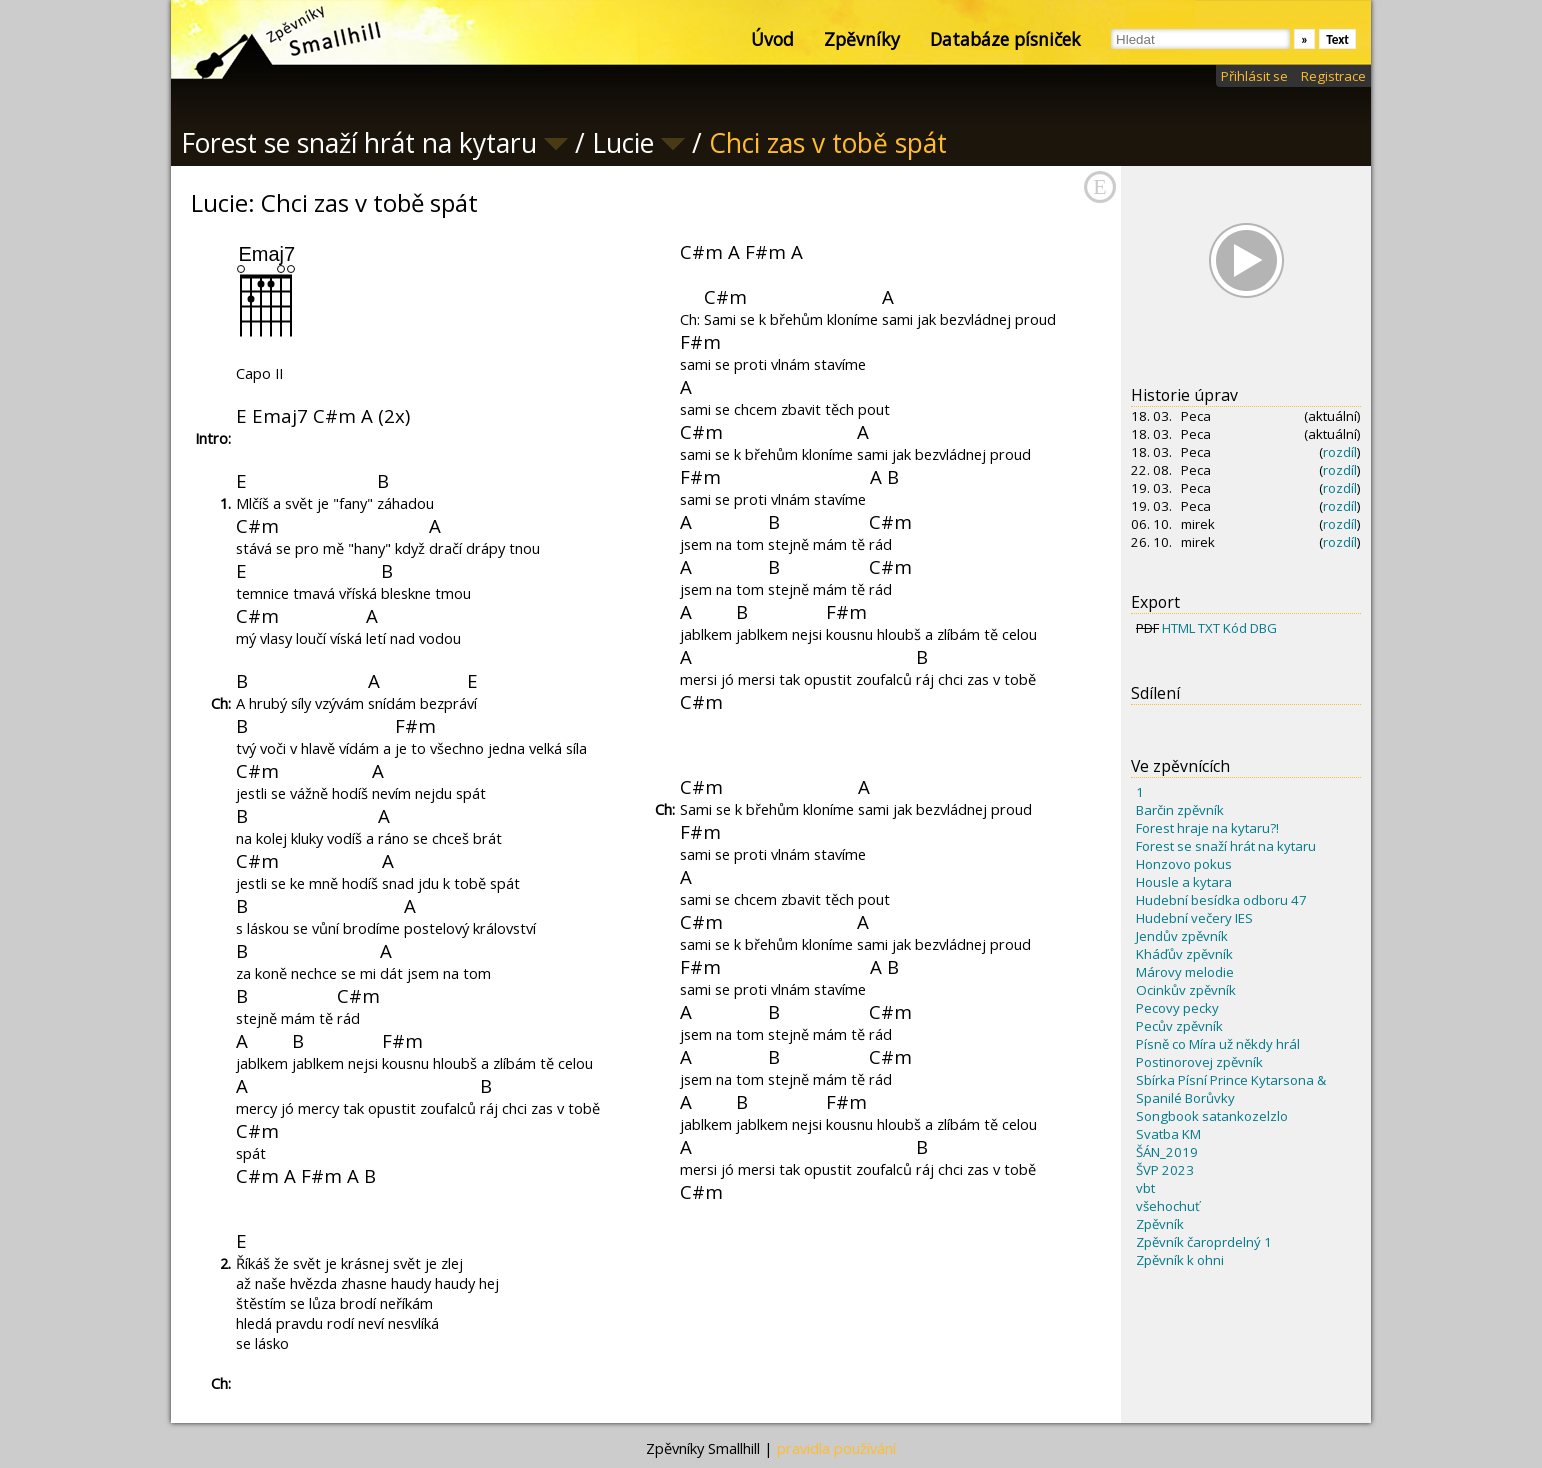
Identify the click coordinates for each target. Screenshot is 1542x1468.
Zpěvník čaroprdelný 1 (1204, 1242)
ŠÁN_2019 (1167, 1152)
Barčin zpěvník (1180, 810)
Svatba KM (1168, 1134)
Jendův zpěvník (1182, 936)
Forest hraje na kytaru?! (1207, 828)
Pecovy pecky (1177, 1008)
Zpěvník (1160, 1224)
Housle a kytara (1184, 882)
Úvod (772, 39)
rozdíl (1340, 452)
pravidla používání (836, 1448)
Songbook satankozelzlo (1212, 1116)
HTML (1178, 628)
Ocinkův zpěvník (1186, 990)
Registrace (1333, 76)
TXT (1209, 628)
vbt (1145, 1188)
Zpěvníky (862, 39)
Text (1337, 39)
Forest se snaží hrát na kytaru (1226, 846)
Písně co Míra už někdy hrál (1218, 1044)
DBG (1263, 628)
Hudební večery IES (1194, 918)
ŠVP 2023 (1165, 1170)
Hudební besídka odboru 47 (1221, 900)
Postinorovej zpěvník (1199, 1062)
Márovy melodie (1185, 972)
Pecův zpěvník (1179, 1026)
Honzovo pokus (1184, 864)
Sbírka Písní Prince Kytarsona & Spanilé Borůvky (1231, 1089)
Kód (1235, 628)
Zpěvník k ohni (1180, 1260)
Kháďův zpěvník (1184, 954)
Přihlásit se (1254, 76)
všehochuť (1168, 1206)
